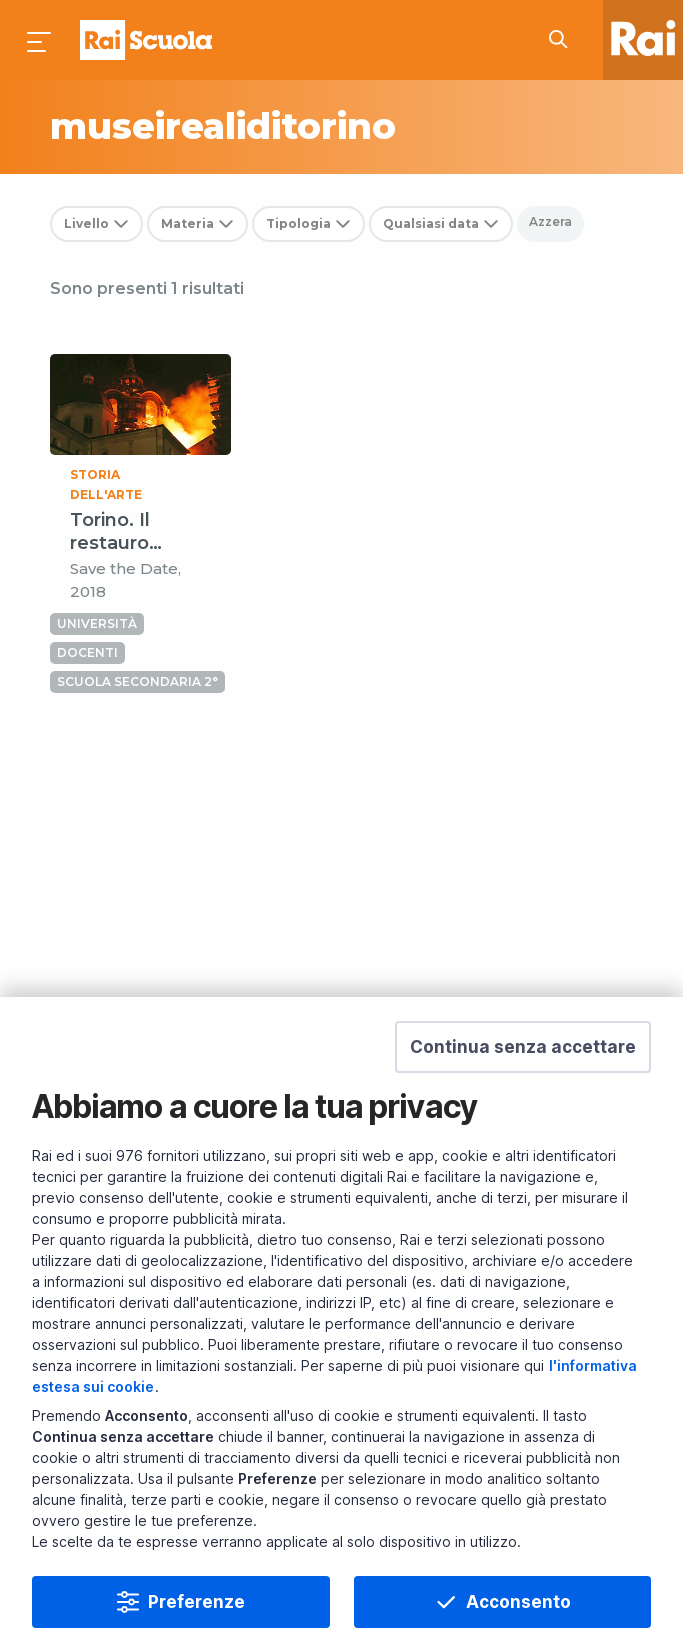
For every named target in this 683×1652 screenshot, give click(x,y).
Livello (86, 223)
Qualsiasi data (431, 223)
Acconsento (518, 1604)
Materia (187, 223)
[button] (523, 1049)
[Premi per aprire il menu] (40, 40)
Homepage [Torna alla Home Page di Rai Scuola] (146, 40)
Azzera (550, 221)
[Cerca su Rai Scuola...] (564, 40)
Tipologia (298, 223)
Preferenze (196, 1604)
